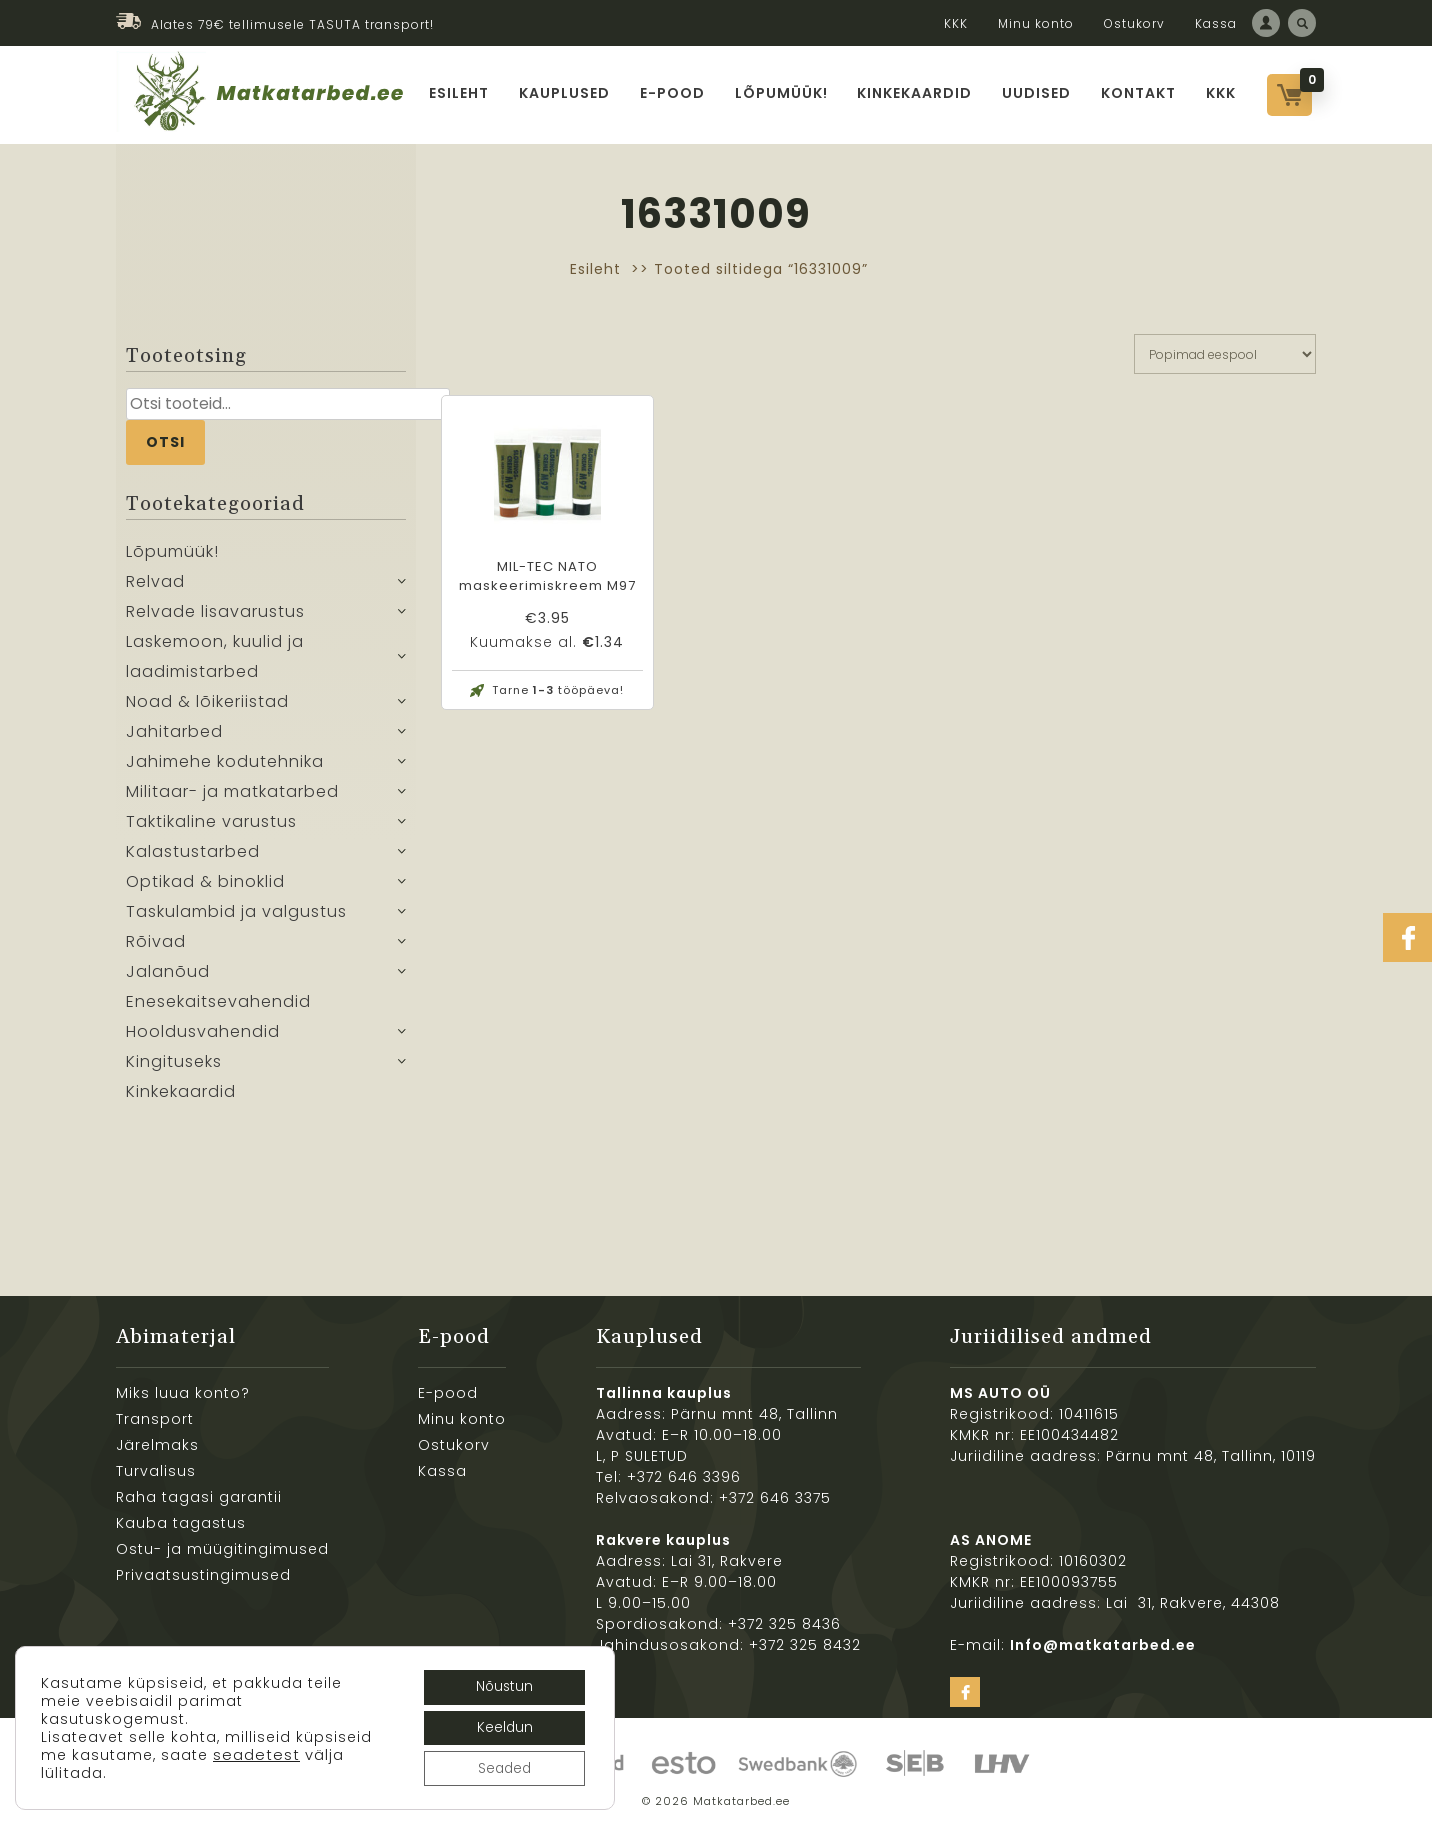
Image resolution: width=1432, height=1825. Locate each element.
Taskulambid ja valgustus (236, 911)
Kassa (1216, 23)
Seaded (502, 1768)
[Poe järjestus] (1225, 354)
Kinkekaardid (915, 93)
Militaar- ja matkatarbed (232, 791)
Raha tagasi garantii (199, 1497)
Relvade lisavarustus (215, 611)
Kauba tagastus (181, 1523)
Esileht (459, 93)
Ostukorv (1134, 23)
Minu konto (1036, 23)
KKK (956, 23)
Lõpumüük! (781, 93)
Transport (155, 1419)
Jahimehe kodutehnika (225, 761)
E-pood (672, 93)
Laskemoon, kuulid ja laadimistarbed (215, 656)
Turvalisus (156, 1471)
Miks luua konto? (183, 1393)
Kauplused (564, 93)
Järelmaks (157, 1445)
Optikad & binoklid (205, 881)
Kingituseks (174, 1061)
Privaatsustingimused (203, 1575)
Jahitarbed (174, 731)
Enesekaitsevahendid (218, 1001)
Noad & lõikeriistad (207, 701)
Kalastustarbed (193, 851)
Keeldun (501, 1726)
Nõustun (501, 1684)
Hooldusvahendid (203, 1031)
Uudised (1037, 93)
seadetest (84, 1771)
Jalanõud (168, 971)
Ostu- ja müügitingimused (222, 1549)
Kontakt (1139, 93)
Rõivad (156, 941)
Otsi (165, 442)
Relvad (155, 581)
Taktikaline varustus (211, 821)
